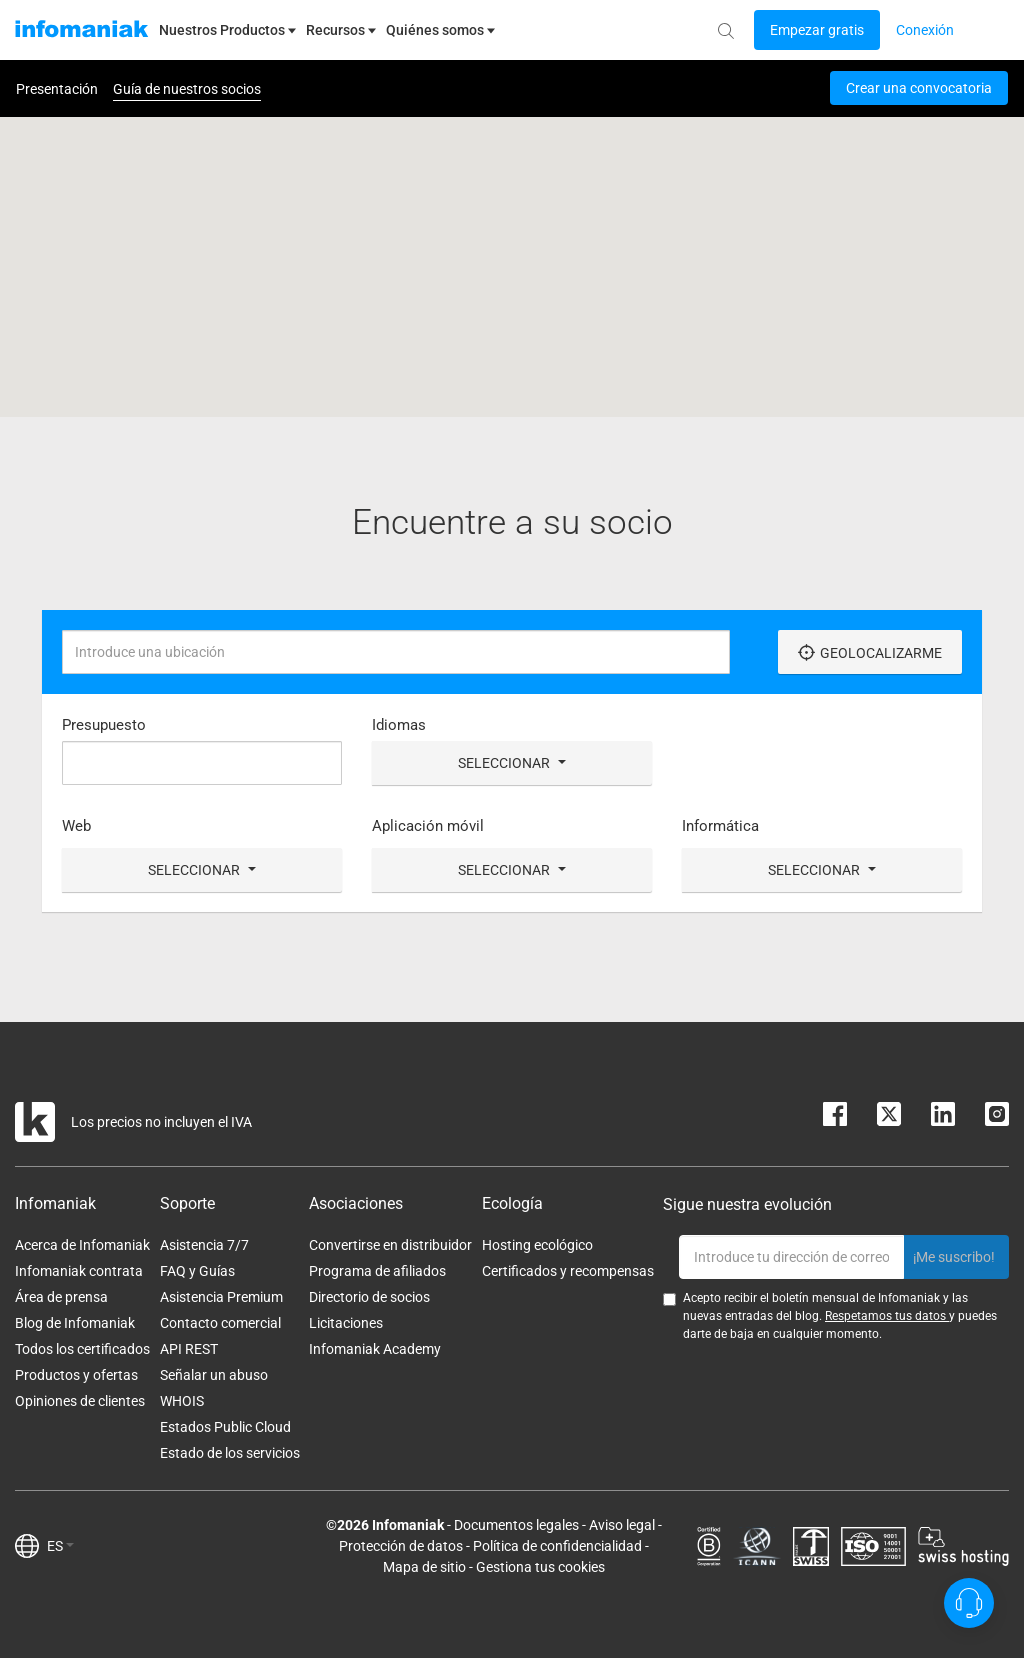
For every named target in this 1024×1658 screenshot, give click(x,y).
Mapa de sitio (424, 1567)
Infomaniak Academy (375, 1349)
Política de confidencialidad (557, 1546)
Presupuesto (104, 725)
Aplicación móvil (428, 826)
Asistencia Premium (221, 1297)
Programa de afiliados (377, 1271)
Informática (720, 826)
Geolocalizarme (870, 652)
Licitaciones (346, 1323)
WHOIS (182, 1401)
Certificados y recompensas (568, 1271)
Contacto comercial (220, 1323)
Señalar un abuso (214, 1375)
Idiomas (399, 725)
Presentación (57, 89)
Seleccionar (512, 763)
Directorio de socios (369, 1297)
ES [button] (60, 1546)
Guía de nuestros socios (187, 89)
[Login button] (817, 30)
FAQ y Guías (197, 1271)
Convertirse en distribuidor (390, 1245)
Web (76, 826)
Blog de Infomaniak (75, 1323)
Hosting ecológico (537, 1245)
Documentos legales (516, 1525)
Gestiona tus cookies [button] (540, 1567)
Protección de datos (401, 1546)
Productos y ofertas (76, 1375)
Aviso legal (622, 1525)
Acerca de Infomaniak (82, 1245)
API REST (189, 1349)
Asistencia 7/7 (204, 1245)
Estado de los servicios (230, 1453)
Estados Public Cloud (225, 1427)
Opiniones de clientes (80, 1401)
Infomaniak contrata (79, 1271)
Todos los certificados (82, 1349)
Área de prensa (61, 1297)
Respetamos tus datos (887, 1316)
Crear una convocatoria (919, 88)
